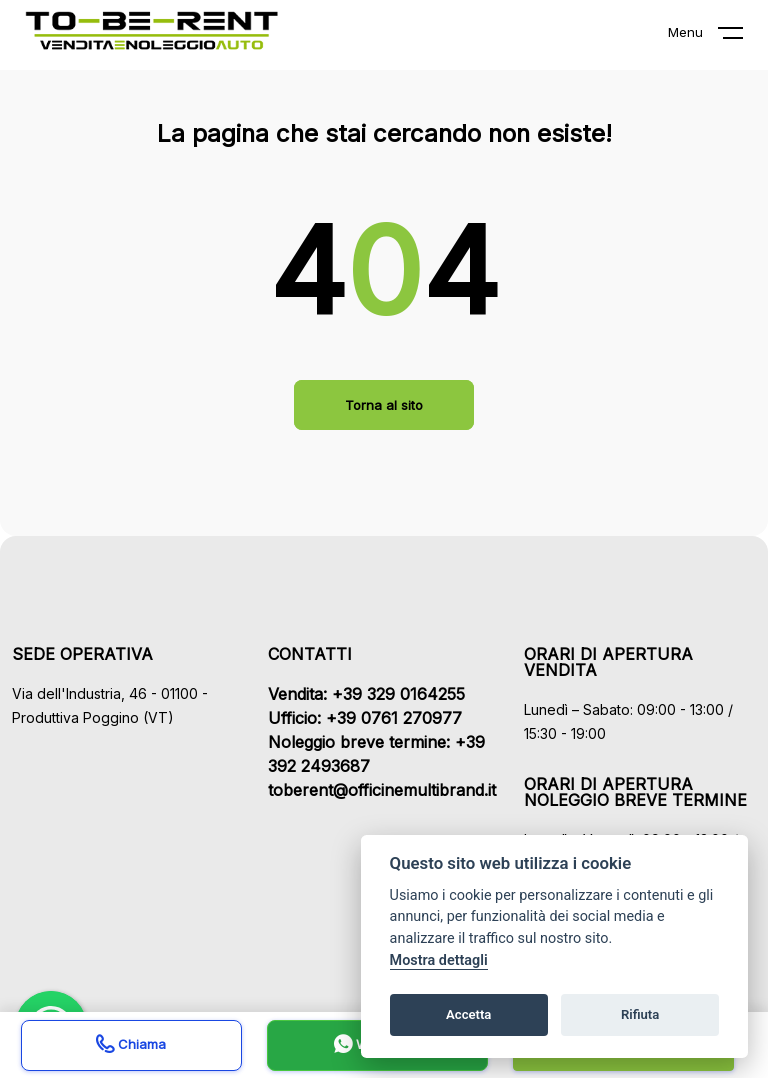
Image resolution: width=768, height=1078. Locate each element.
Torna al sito (384, 405)
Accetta (468, 1014)
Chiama (131, 1046)
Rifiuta (640, 1014)
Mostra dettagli (439, 960)
